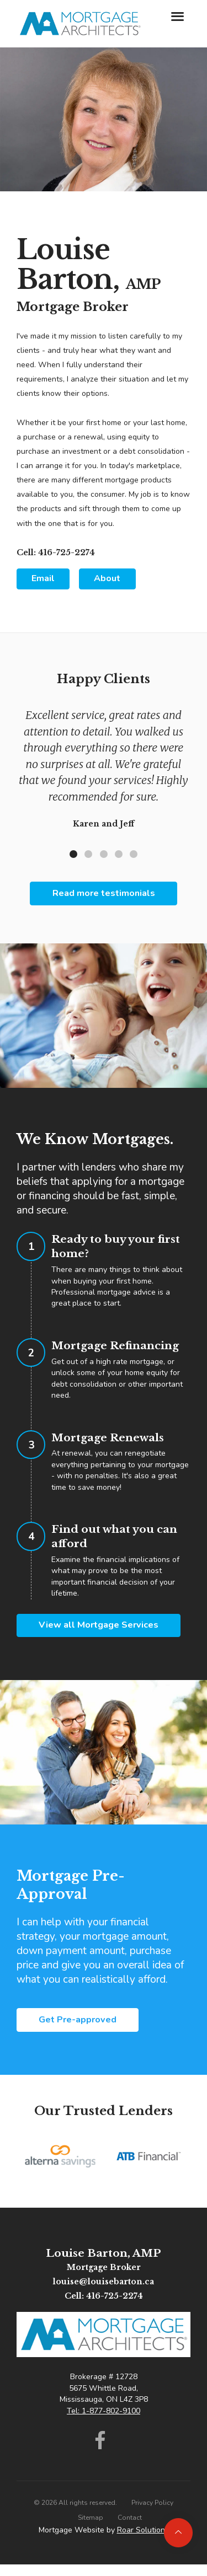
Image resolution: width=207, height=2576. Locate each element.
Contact (130, 2517)
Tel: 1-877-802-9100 (103, 2411)
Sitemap (90, 2517)
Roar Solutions (143, 2530)
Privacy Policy (152, 2502)
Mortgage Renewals (107, 1437)
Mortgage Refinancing (115, 1345)
